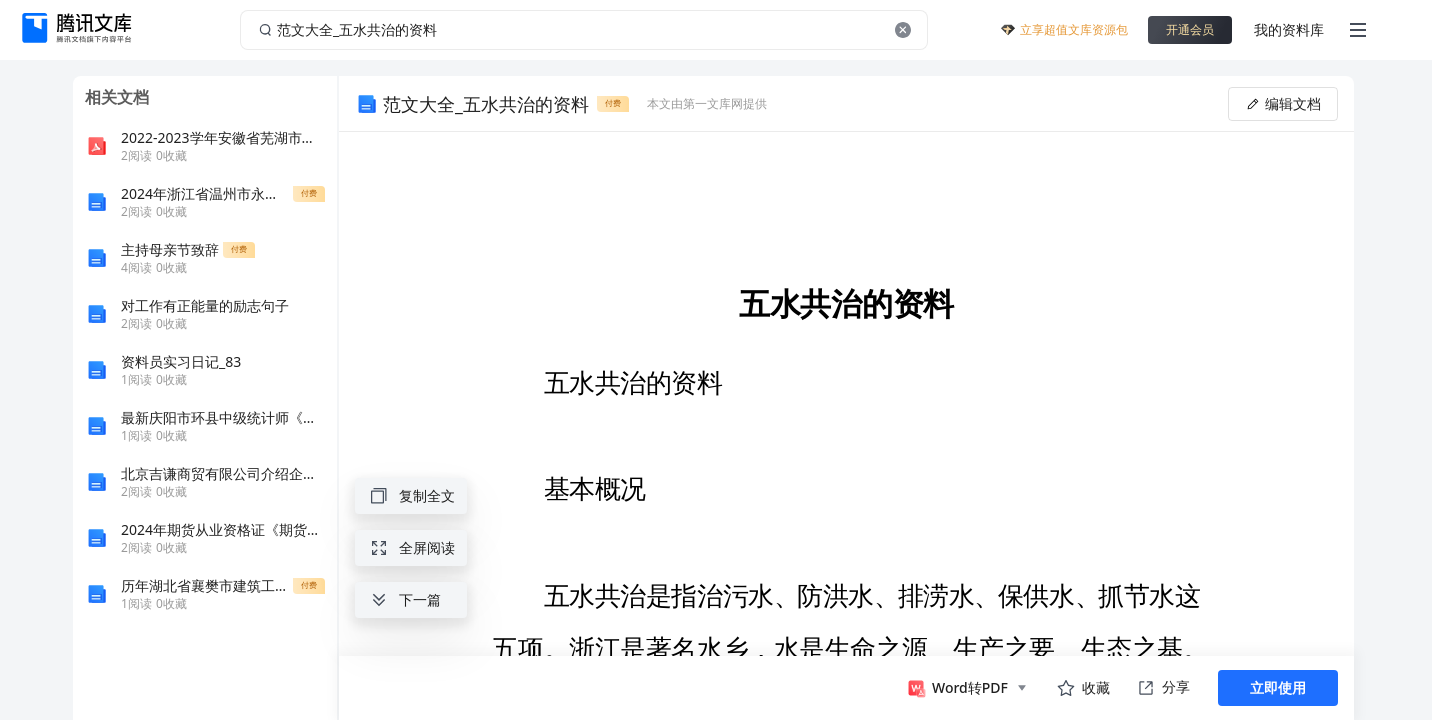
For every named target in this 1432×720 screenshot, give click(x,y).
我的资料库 (1289, 29)
